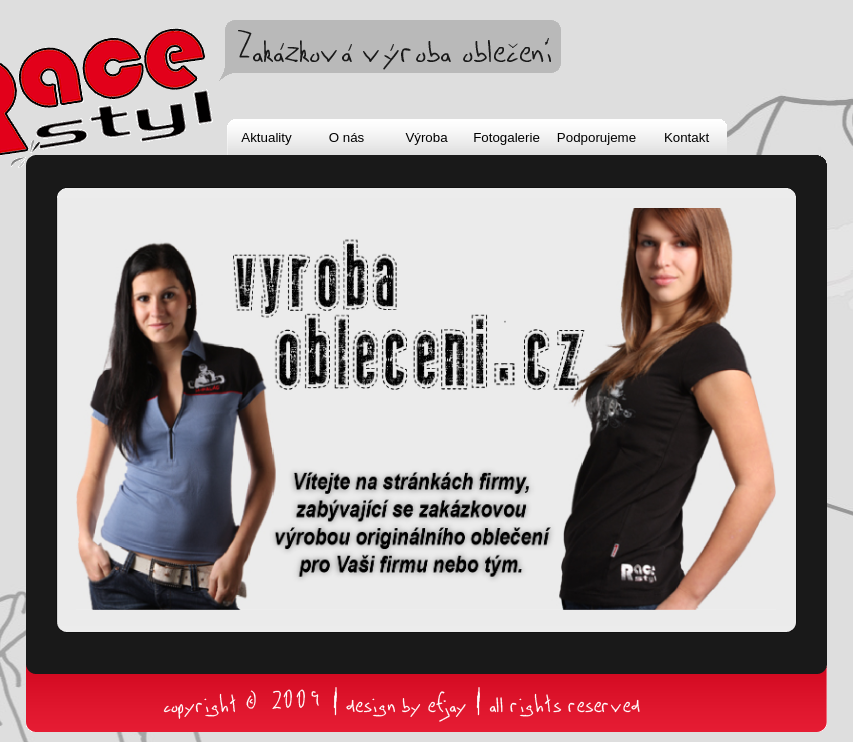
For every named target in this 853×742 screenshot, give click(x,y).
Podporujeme (596, 137)
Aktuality (266, 137)
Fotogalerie (506, 137)
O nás (347, 137)
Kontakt (686, 137)
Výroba (426, 137)
